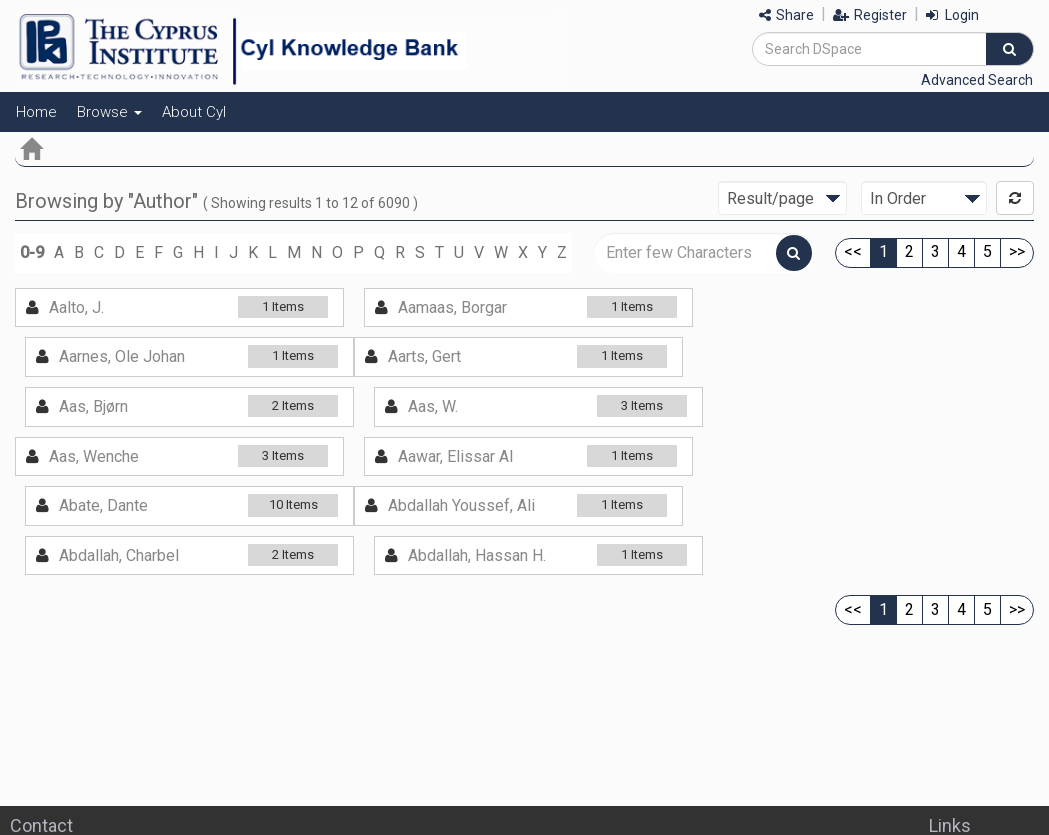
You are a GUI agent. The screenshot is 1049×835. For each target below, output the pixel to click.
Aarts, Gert (424, 356)
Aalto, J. (76, 307)
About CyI (194, 112)
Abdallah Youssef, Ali (461, 505)
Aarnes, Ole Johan (122, 356)
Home (36, 112)
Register (870, 15)
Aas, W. (433, 406)
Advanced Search (977, 80)
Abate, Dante (103, 505)
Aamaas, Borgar (452, 307)
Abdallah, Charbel (119, 555)
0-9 (32, 252)
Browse (109, 112)
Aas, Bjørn (93, 406)
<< (853, 251)
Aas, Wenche (94, 456)
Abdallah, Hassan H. (477, 555)
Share (786, 15)
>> (1017, 251)
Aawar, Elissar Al (455, 456)
